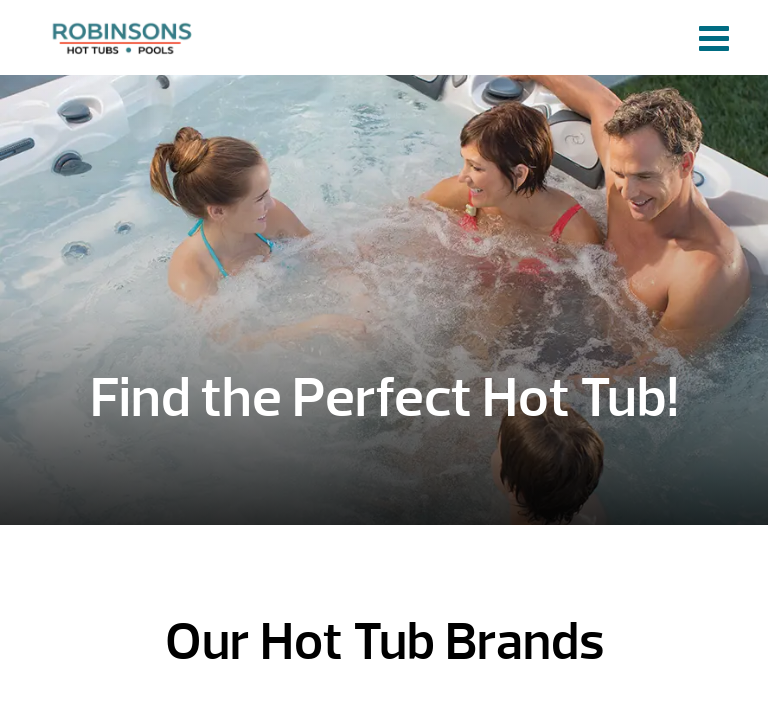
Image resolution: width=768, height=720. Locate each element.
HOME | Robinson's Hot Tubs (124, 37)
